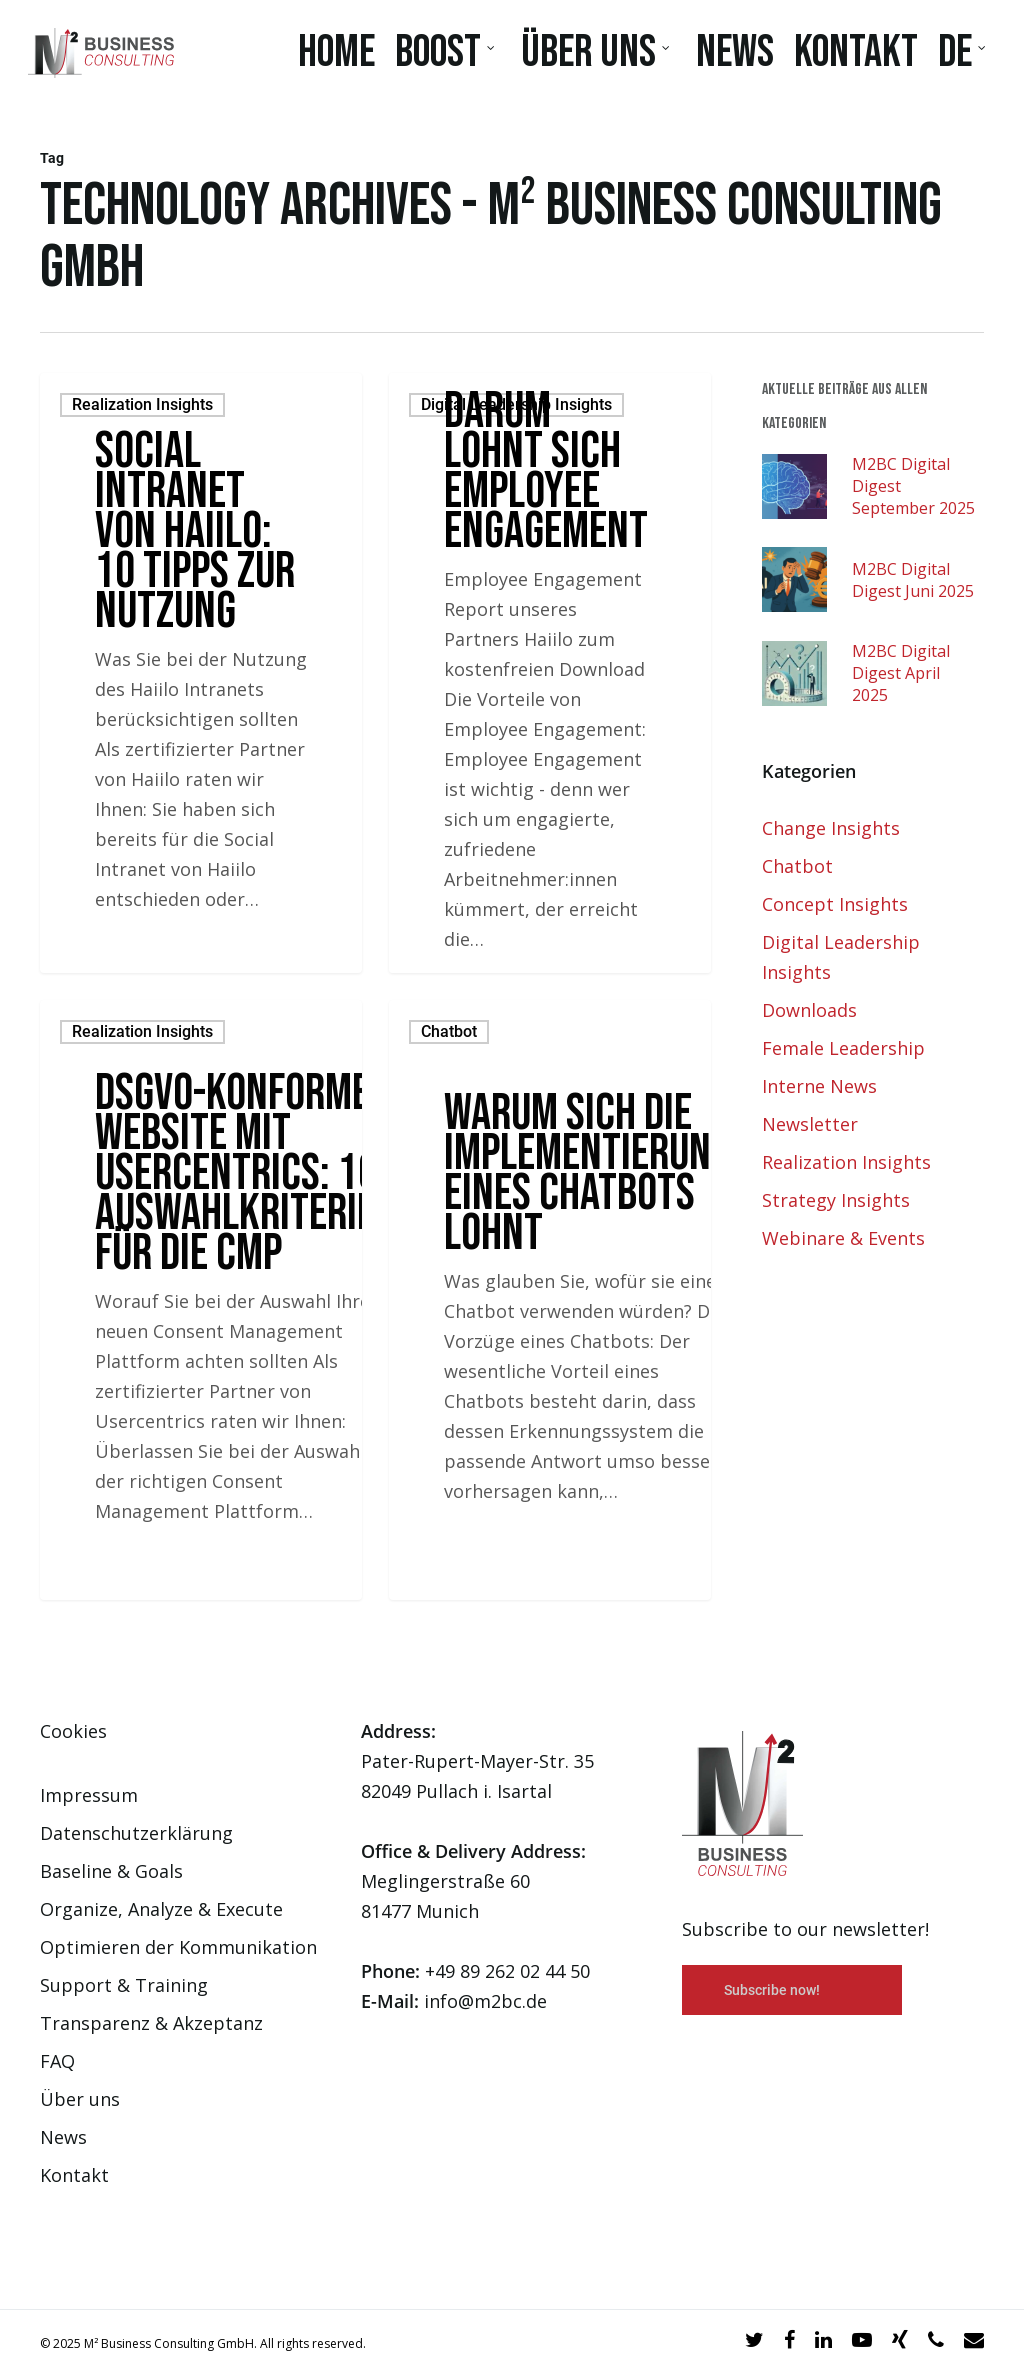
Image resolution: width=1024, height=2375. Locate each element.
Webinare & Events (843, 1238)
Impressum (89, 1795)
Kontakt (74, 2175)
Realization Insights (142, 404)
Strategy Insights (836, 1200)
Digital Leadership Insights (516, 404)
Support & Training (124, 1985)
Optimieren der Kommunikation (178, 1947)
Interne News (819, 1086)
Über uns (80, 2099)
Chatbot (449, 1031)
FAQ (57, 2061)
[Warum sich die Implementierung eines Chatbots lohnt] (550, 1300)
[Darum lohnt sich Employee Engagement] (550, 673)
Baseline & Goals (111, 1871)
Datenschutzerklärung (136, 1833)
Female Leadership (843, 1048)
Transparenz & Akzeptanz (151, 2023)
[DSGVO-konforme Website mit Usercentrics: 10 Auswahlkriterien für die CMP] (201, 1300)
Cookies (73, 1731)
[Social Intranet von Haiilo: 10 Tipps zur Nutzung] (201, 673)
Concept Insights (835, 904)
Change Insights (831, 828)
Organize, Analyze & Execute (161, 1909)
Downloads (809, 1010)
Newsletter (810, 1124)
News (63, 2137)
